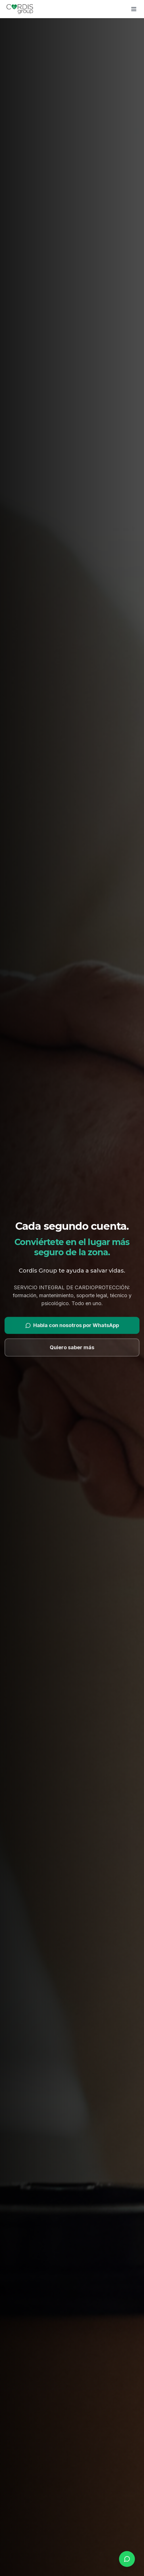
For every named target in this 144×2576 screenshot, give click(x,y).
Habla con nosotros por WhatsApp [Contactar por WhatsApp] (72, 1327)
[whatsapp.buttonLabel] (127, 2559)
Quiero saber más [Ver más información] (72, 1349)
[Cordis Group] (20, 9)
